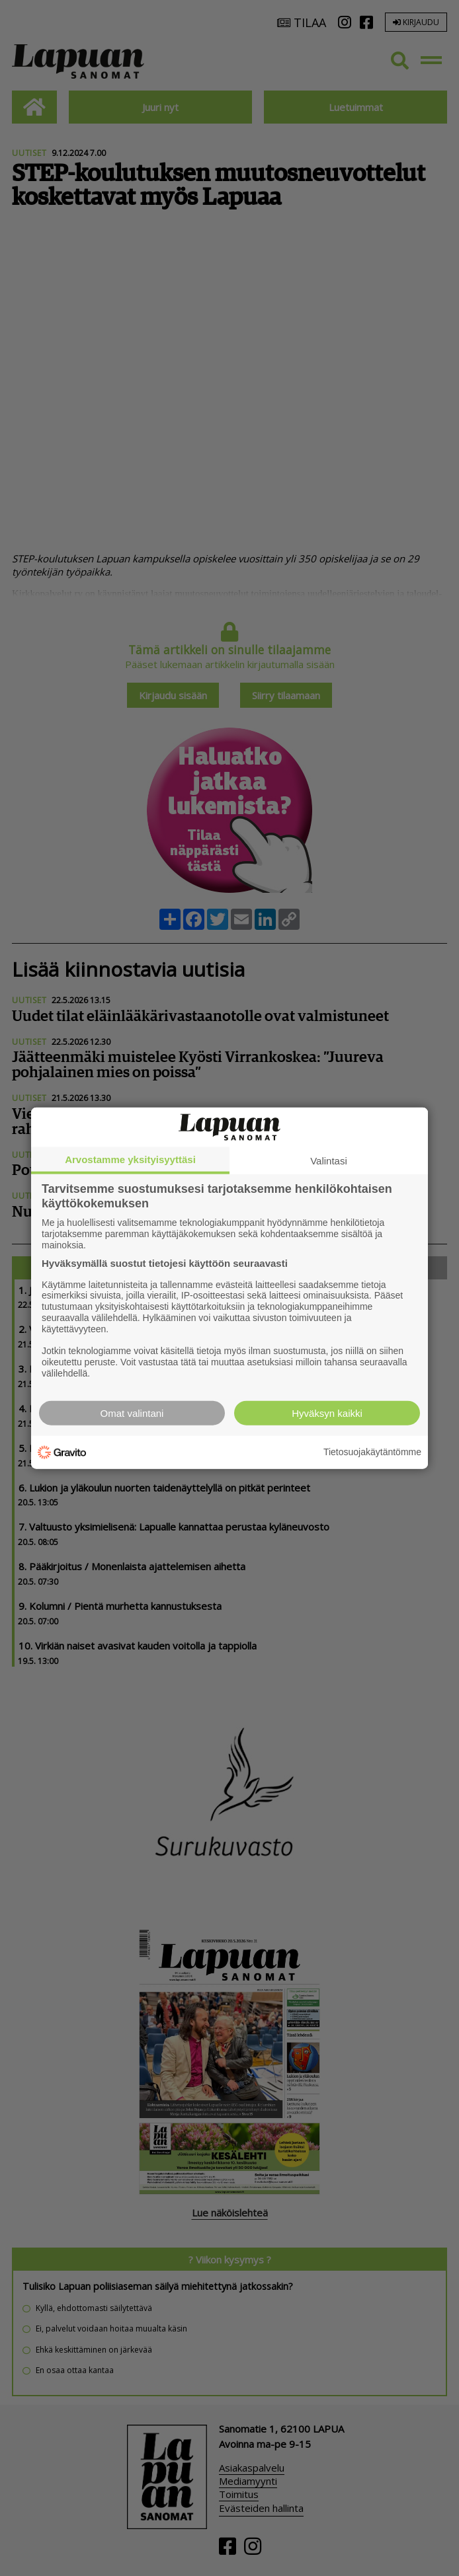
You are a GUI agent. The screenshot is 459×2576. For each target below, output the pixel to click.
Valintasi (328, 1160)
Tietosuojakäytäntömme (372, 1452)
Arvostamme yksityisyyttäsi (130, 1159)
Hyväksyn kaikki (327, 1412)
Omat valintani (132, 1412)
